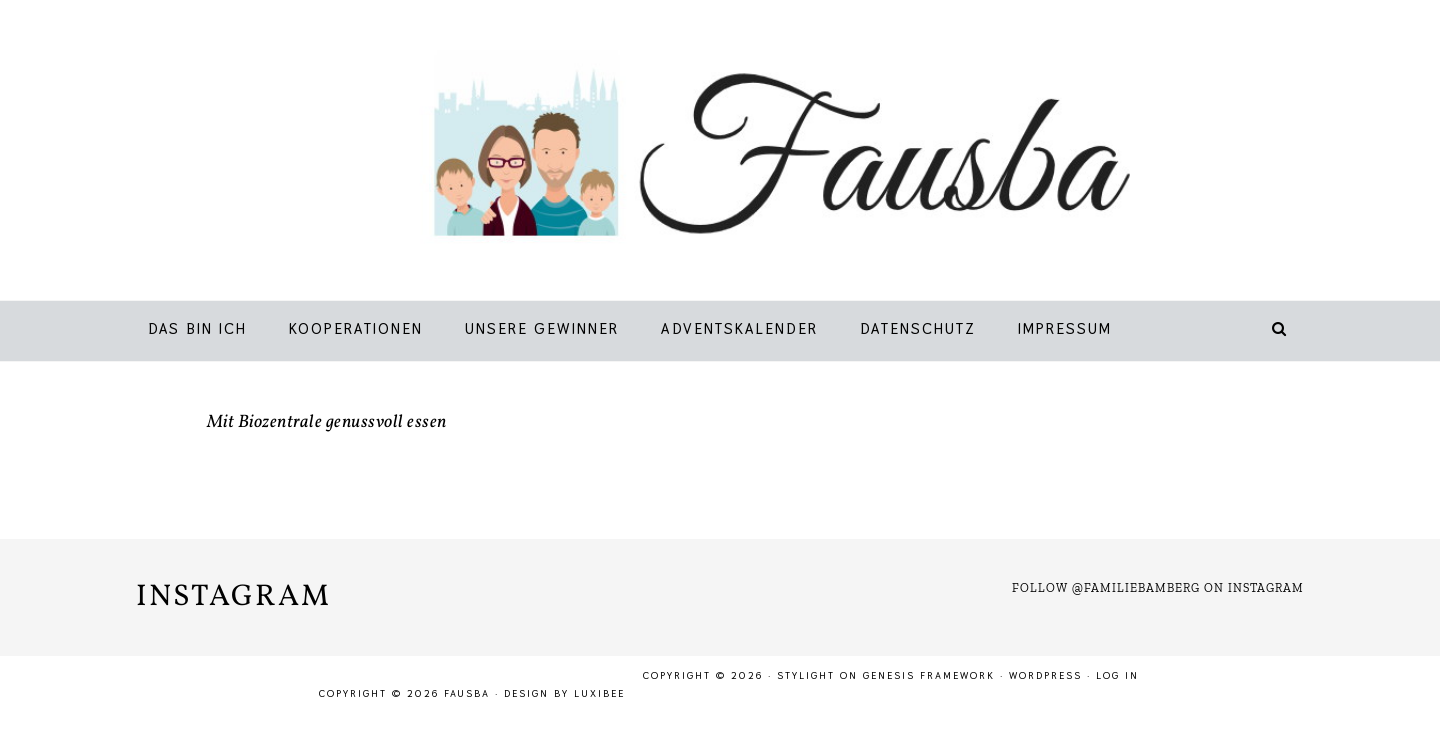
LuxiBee (599, 693)
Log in (1117, 675)
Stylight (806, 675)
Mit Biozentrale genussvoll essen (327, 422)
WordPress (1045, 675)
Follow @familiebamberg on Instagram (1158, 588)
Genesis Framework (929, 675)
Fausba (749, 155)
